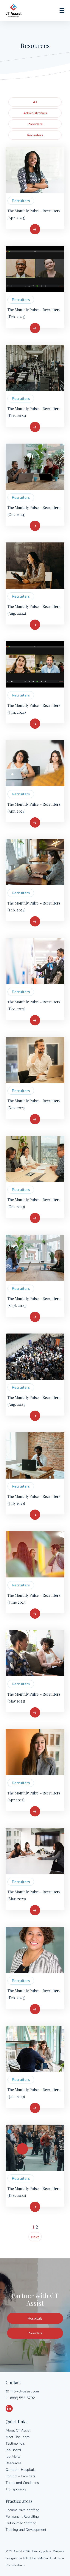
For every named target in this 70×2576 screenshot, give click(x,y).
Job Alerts (13, 2456)
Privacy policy (41, 2551)
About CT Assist (18, 2430)
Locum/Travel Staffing (22, 2510)
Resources (13, 2463)
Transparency (16, 2489)
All (35, 102)
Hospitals (35, 2318)
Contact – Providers (20, 2476)
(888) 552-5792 (22, 2398)
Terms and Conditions (22, 2482)
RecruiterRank (15, 2565)
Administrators (35, 113)
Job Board (13, 2450)
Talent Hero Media (35, 2558)
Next (35, 2237)
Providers (35, 124)
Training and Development (26, 2529)
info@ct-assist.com (24, 2391)
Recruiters (35, 135)
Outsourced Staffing (21, 2523)
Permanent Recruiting (22, 2516)
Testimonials (15, 2443)
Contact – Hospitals (20, 2469)
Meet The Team (18, 2437)
